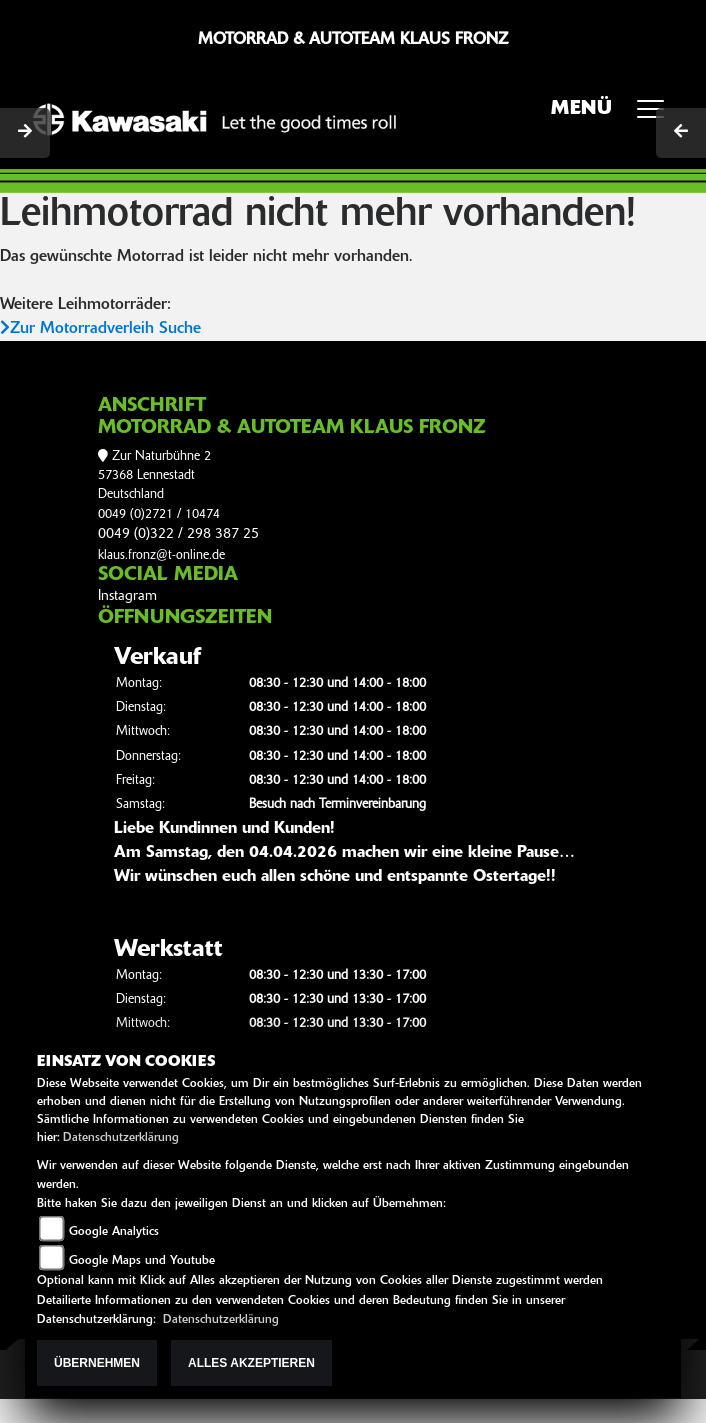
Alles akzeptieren (251, 1363)
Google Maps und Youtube (142, 1261)
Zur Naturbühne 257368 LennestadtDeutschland (154, 476)
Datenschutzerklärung (121, 1138)
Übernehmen (97, 1363)
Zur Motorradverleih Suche (100, 329)
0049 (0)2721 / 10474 (159, 514)
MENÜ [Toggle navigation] (614, 115)
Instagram (127, 596)
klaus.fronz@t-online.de (161, 555)
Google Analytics (114, 1232)
